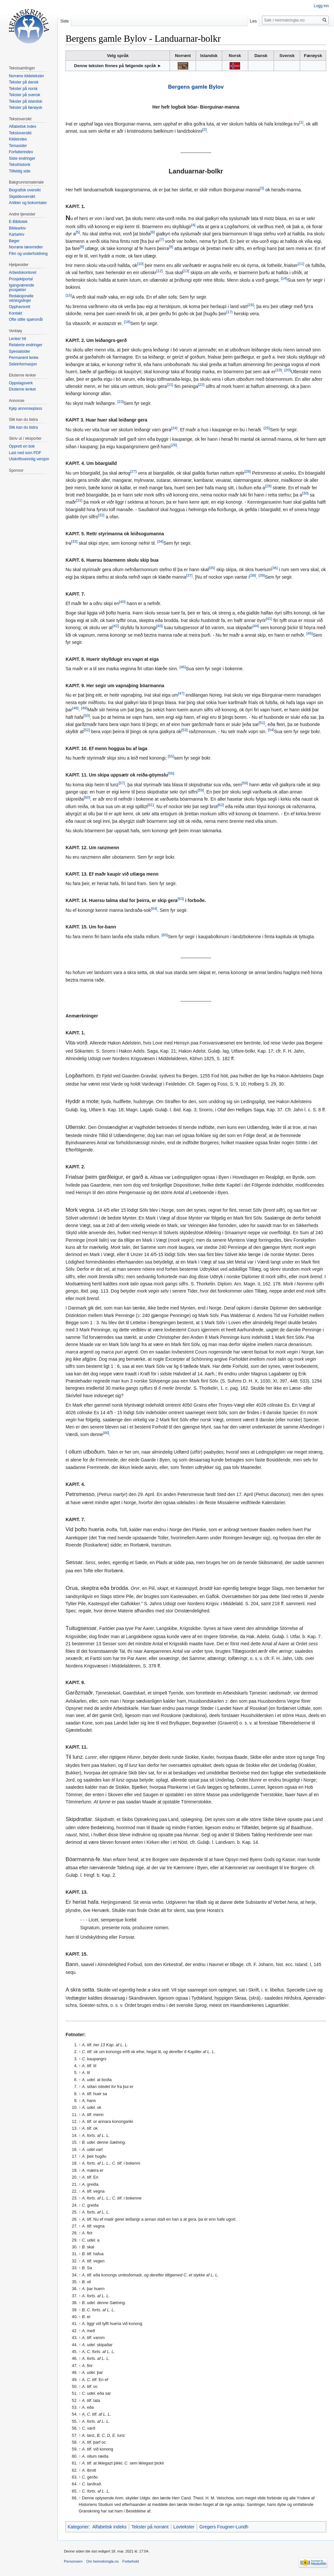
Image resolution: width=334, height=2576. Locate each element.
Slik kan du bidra (23, 427)
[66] (106, 1432)
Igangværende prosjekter (21, 287)
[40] (122, 602)
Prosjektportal (21, 279)
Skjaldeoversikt (22, 196)
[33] (74, 542)
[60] (87, 797)
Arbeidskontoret (22, 272)
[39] (261, 575)
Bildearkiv (17, 228)
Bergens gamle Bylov (196, 87)
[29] (268, 486)
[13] (186, 271)
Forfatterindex (21, 152)
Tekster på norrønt (150, 2526)
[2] (204, 129)
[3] (262, 188)
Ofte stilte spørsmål (25, 319)
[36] (274, 568)
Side (64, 21)
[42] (116, 626)
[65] (164, 935)
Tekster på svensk (24, 95)
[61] (150, 805)
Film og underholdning (28, 253)
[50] (87, 715)
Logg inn (321, 6)
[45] (310, 633)
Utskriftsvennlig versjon (29, 459)
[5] (78, 232)
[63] (180, 898)
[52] (87, 730)
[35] (212, 568)
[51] (262, 722)
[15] (69, 295)
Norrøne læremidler (26, 247)
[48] (75, 708)
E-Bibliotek (18, 221)
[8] (82, 247)
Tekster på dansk (23, 82)
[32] (101, 515)
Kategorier (78, 2526)
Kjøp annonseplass (25, 408)
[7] (161, 239)
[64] (154, 908)
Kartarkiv (16, 234)
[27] (133, 471)
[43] (160, 626)
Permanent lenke (23, 357)
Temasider (18, 145)
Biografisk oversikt (24, 190)
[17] (229, 312)
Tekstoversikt (20, 133)
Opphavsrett (19, 306)
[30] (305, 493)
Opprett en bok (22, 446)
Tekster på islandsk (25, 101)
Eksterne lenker (22, 389)
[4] (193, 225)
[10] (140, 263)
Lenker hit (17, 338)
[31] (79, 500)
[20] (287, 370)
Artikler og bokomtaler (28, 202)
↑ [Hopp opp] (80, 2045)
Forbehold (130, 2561)
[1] (301, 122)
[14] (284, 278)
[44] (256, 626)
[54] (271, 730)
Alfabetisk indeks (109, 2526)
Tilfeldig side (19, 171)
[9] (171, 247)
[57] (122, 783)
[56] (171, 773)
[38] (253, 575)
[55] (171, 756)
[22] (201, 384)
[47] (181, 693)
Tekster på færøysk (25, 107)
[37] (189, 575)
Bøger (14, 241)
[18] (127, 321)
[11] (301, 263)
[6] (152, 232)
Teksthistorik (19, 164)
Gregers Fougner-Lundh (223, 2526)
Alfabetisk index (22, 126)
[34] (160, 542)
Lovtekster (184, 2526)
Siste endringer (22, 158)
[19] (279, 370)
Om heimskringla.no (102, 2561)
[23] (120, 401)
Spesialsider (19, 351)
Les (253, 21)
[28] (248, 471)
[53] (184, 730)
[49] (84, 708)
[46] (182, 667)
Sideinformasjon (23, 364)
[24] (174, 428)
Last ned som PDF (25, 453)
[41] (269, 618)
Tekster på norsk (23, 88)
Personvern (73, 2561)
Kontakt (15, 313)
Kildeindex (18, 139)
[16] (251, 305)
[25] (267, 428)
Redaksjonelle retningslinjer (21, 298)
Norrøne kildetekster (26, 76)
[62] (221, 805)
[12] (160, 271)
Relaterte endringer (25, 345)
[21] (170, 384)
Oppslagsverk (21, 383)
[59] (201, 790)
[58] (245, 783)
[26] (174, 445)
